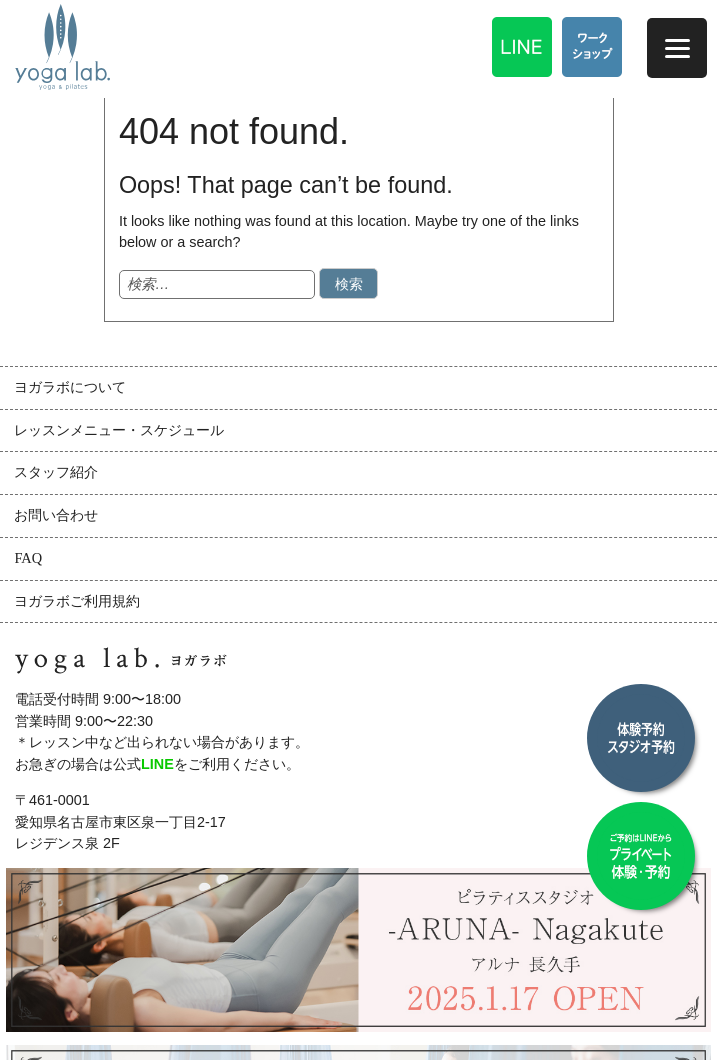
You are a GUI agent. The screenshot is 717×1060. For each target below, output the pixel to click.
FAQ (28, 558)
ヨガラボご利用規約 (77, 601)
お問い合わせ (56, 515)
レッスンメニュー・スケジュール (119, 430)
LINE (157, 764)
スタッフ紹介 (56, 472)
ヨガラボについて (70, 387)
